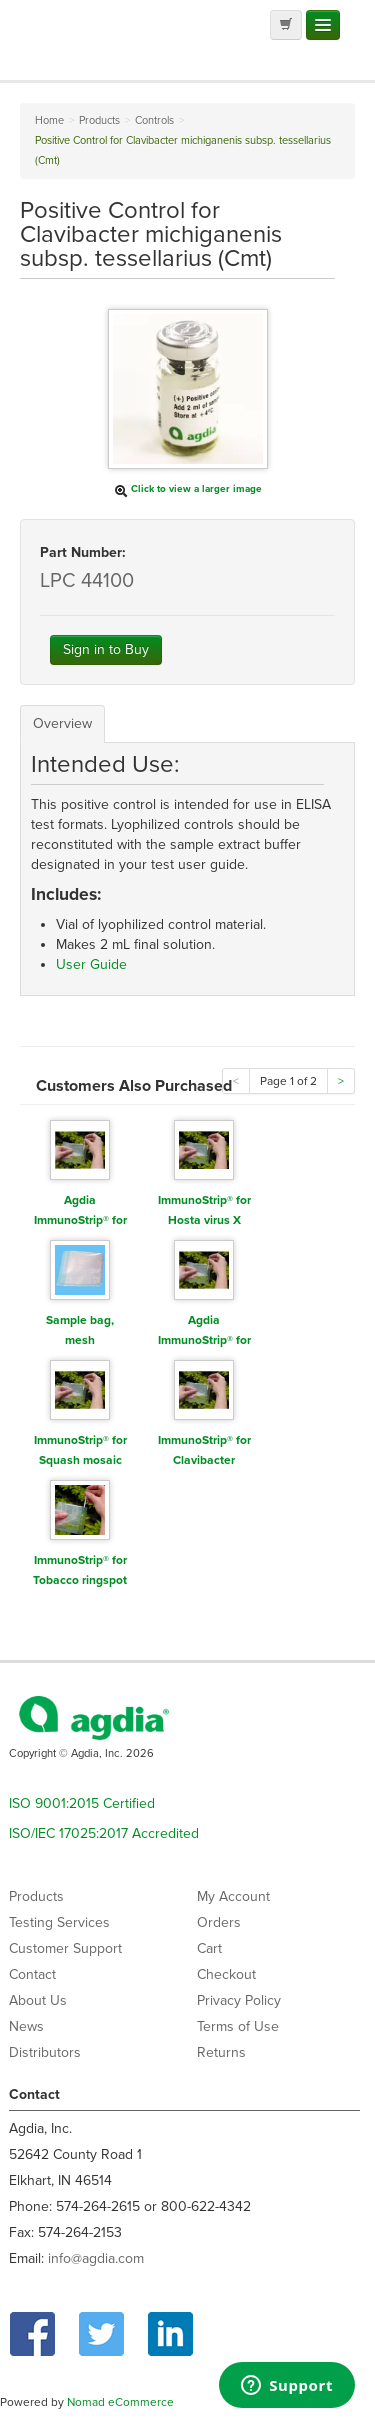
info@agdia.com (96, 2258)
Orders (219, 1922)
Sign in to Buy (106, 649)
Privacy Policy (239, 2000)
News (26, 2026)
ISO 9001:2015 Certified (82, 1803)
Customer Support (65, 1948)
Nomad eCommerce (120, 2402)
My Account (233, 1896)
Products (36, 1896)
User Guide (91, 964)
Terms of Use (238, 2026)
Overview (62, 723)
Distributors (45, 2052)
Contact (32, 1974)
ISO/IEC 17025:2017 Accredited (104, 1833)
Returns (221, 2052)
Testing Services (59, 1922)
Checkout (226, 1974)
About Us (38, 2000)
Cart (209, 1948)
